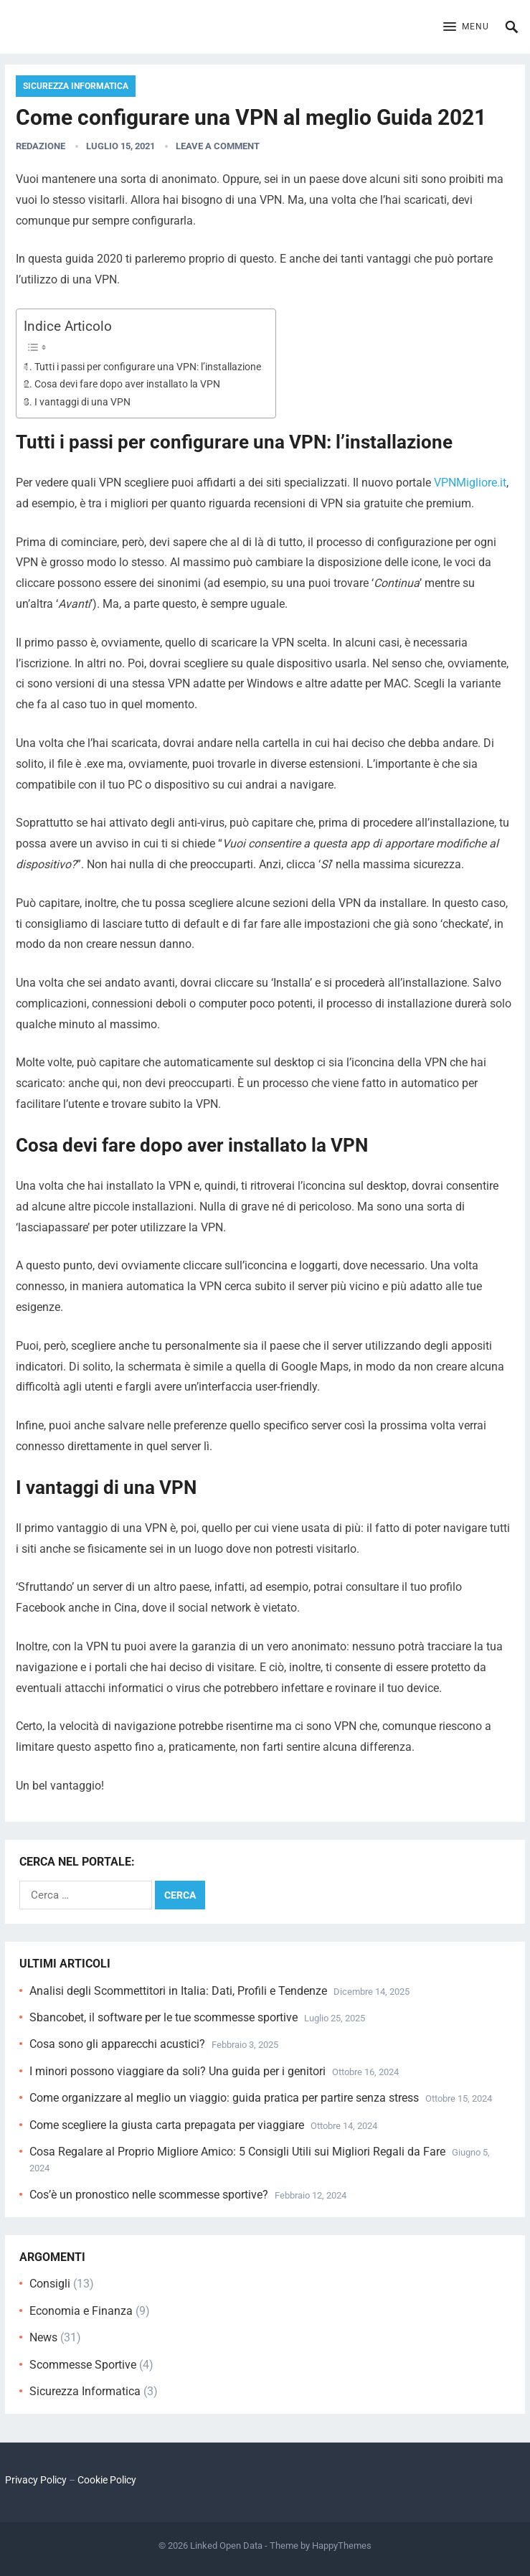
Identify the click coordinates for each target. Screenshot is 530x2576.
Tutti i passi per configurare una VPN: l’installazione (147, 367)
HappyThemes (342, 2545)
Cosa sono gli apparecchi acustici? (117, 2044)
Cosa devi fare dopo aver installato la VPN (127, 384)
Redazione (40, 146)
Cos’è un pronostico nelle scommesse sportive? (148, 2194)
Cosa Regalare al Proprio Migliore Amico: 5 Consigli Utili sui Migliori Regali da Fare (237, 2151)
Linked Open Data (226, 2545)
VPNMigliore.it (470, 482)
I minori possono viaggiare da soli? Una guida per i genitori (177, 2071)
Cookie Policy (106, 2480)
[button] (466, 27)
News (43, 2337)
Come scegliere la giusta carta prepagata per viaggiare (166, 2125)
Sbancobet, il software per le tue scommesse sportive (163, 2017)
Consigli (49, 2283)
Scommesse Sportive (82, 2364)
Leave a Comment (218, 146)
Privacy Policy (36, 2480)
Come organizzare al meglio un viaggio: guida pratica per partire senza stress (224, 2098)
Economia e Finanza (81, 2311)
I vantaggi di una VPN (82, 402)
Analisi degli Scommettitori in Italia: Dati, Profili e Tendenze (178, 1991)
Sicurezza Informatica (75, 86)
